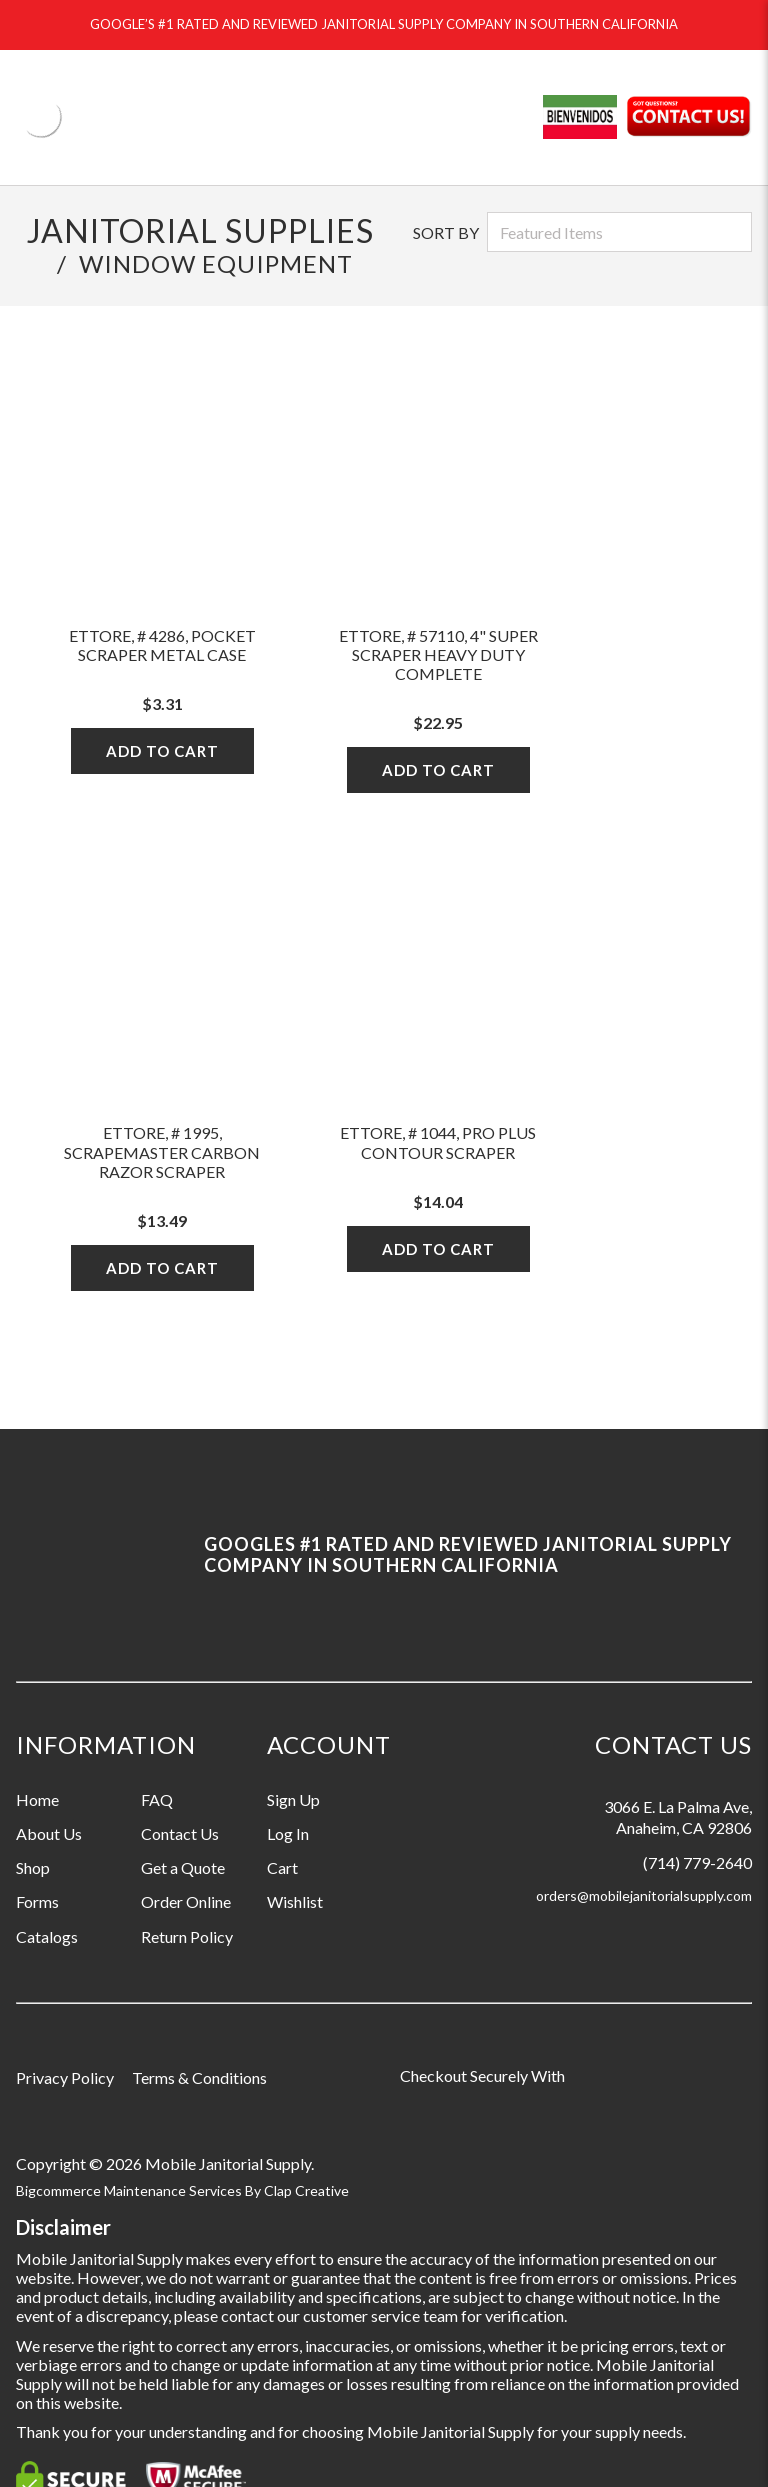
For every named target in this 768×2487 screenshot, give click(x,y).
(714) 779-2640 (697, 1862)
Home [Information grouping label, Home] (37, 1799)
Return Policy (187, 1936)
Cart (282, 1867)
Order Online (186, 1901)
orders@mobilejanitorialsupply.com (644, 1895)
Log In (288, 1833)
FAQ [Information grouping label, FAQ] (157, 1799)
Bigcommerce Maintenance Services (130, 2190)
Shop (33, 1867)
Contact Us (180, 1833)
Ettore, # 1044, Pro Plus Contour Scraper (438, 1142)
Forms (37, 1901)
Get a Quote (183, 1867)
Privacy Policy (65, 2077)
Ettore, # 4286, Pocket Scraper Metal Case (162, 645)
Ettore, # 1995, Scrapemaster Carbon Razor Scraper (162, 1151)
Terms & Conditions (199, 2077)
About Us (49, 1833)
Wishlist (295, 1901)
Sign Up (293, 1799)
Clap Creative (306, 2190)
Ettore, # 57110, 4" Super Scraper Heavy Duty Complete (438, 654)
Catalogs (47, 1936)
